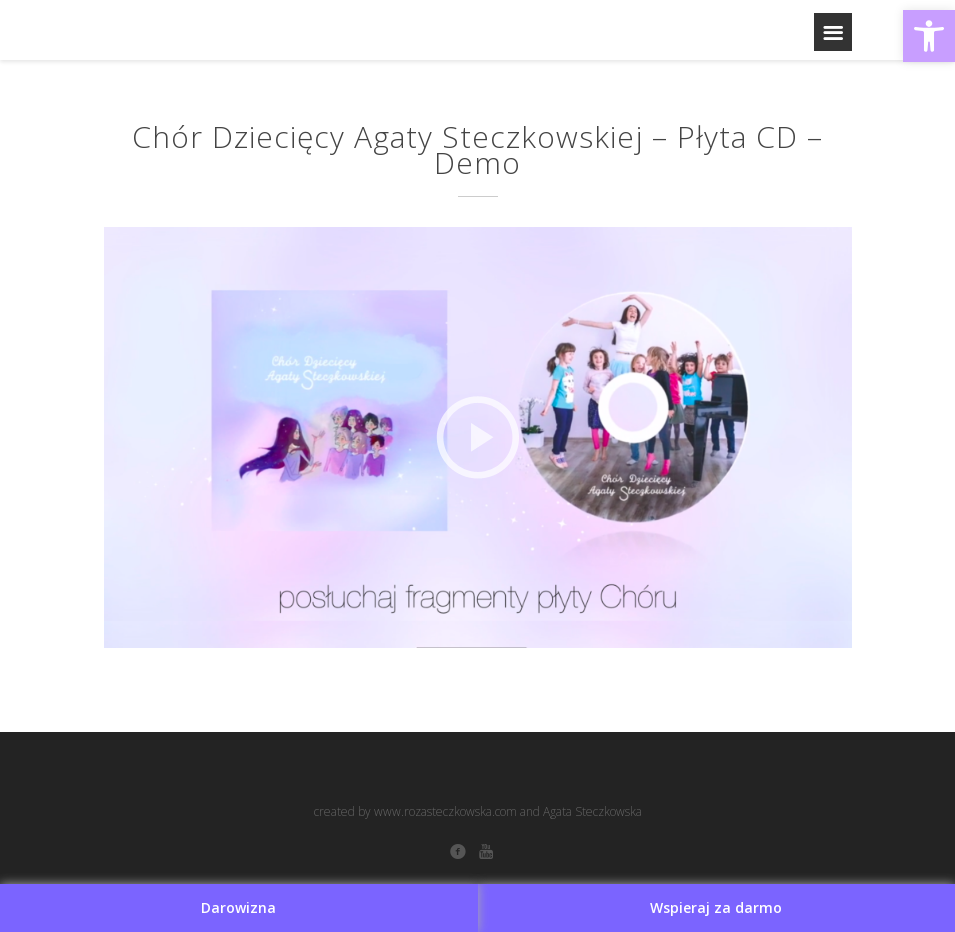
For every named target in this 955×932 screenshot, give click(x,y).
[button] (929, 36)
